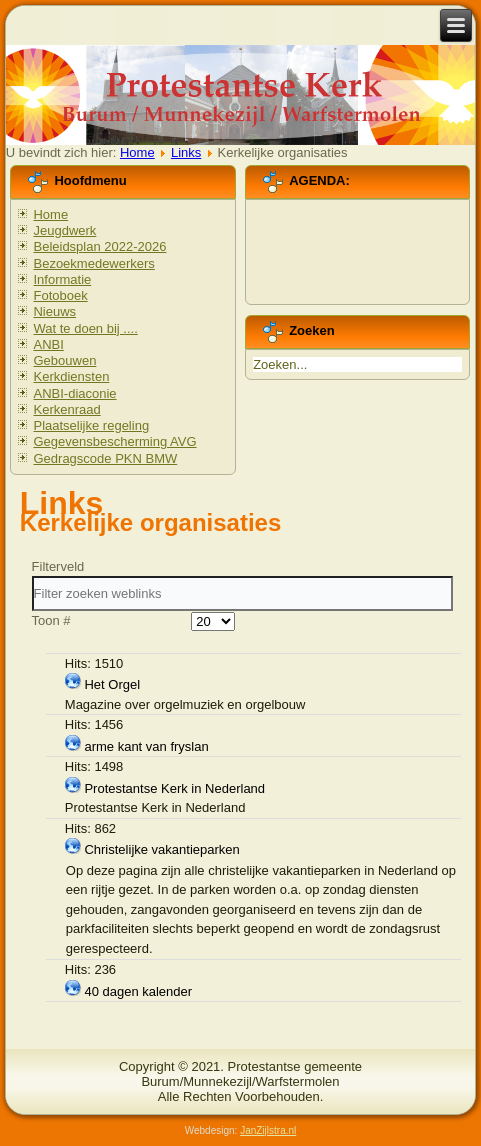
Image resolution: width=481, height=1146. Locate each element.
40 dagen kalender (138, 991)
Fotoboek (60, 295)
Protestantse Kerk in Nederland (174, 788)
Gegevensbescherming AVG (114, 441)
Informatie (62, 279)
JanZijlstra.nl (268, 1130)
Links (186, 152)
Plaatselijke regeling (91, 425)
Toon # (51, 620)
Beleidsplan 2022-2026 (99, 246)
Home (137, 152)
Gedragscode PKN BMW (105, 458)
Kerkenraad (66, 409)
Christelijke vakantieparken (161, 849)
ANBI (48, 344)
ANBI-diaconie (74, 393)
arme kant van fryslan (146, 746)
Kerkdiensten (71, 376)
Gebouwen (64, 360)
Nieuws (54, 311)
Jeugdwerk (64, 230)
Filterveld (60, 566)
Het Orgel (112, 684)
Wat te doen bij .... (85, 328)
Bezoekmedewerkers (93, 263)
